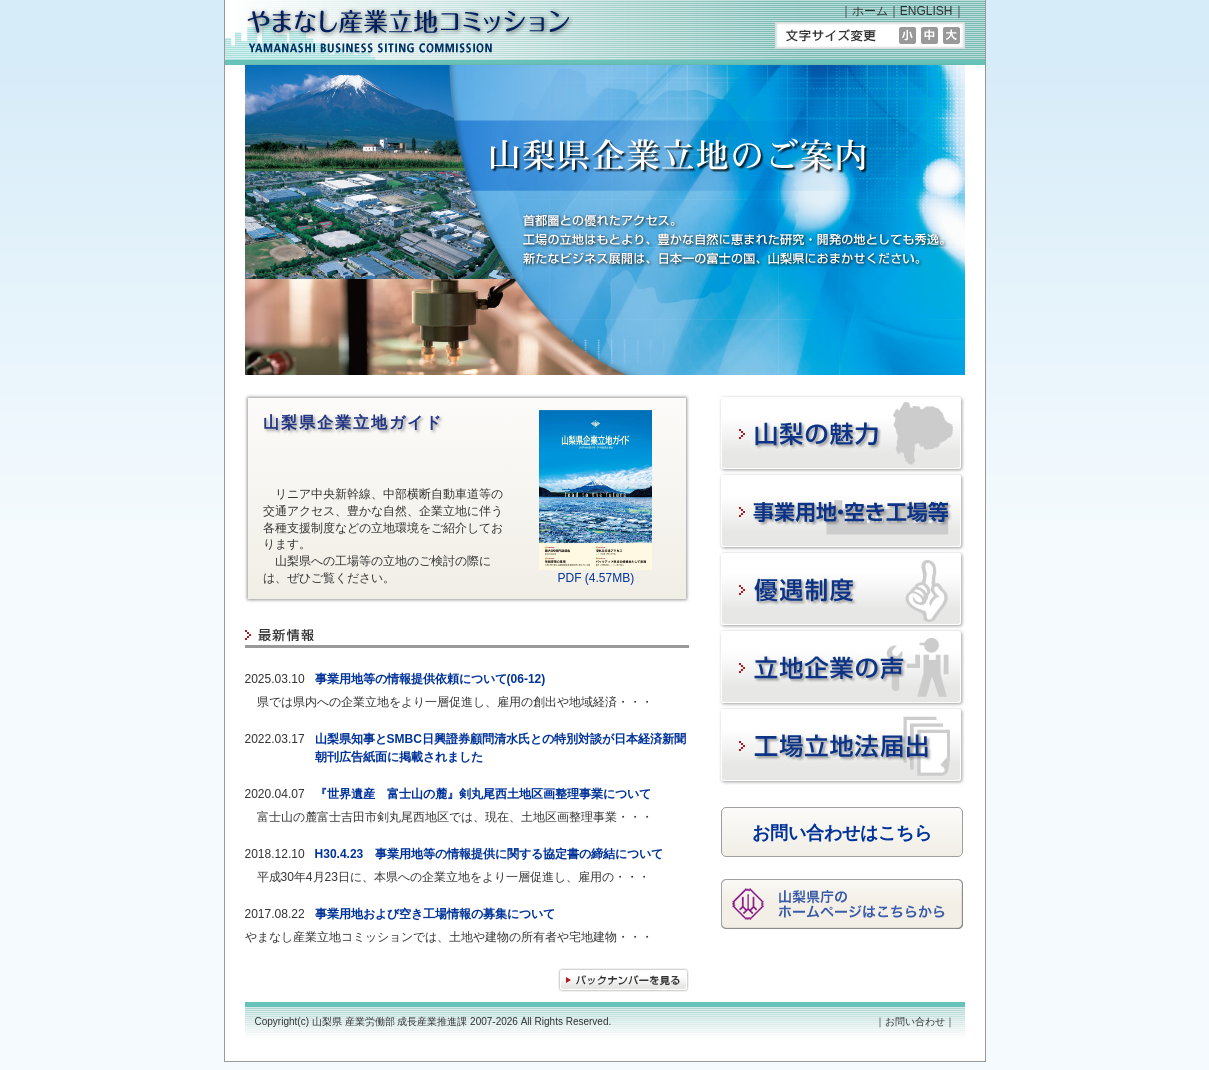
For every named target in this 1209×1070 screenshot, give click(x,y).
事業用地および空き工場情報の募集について (435, 914)
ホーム (870, 11)
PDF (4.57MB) (595, 572)
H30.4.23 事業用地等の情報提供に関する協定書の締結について (489, 854)
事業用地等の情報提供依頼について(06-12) (430, 679)
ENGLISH (926, 11)
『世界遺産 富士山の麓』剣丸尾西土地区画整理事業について (483, 794)
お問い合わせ (915, 1021)
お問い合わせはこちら (842, 833)
